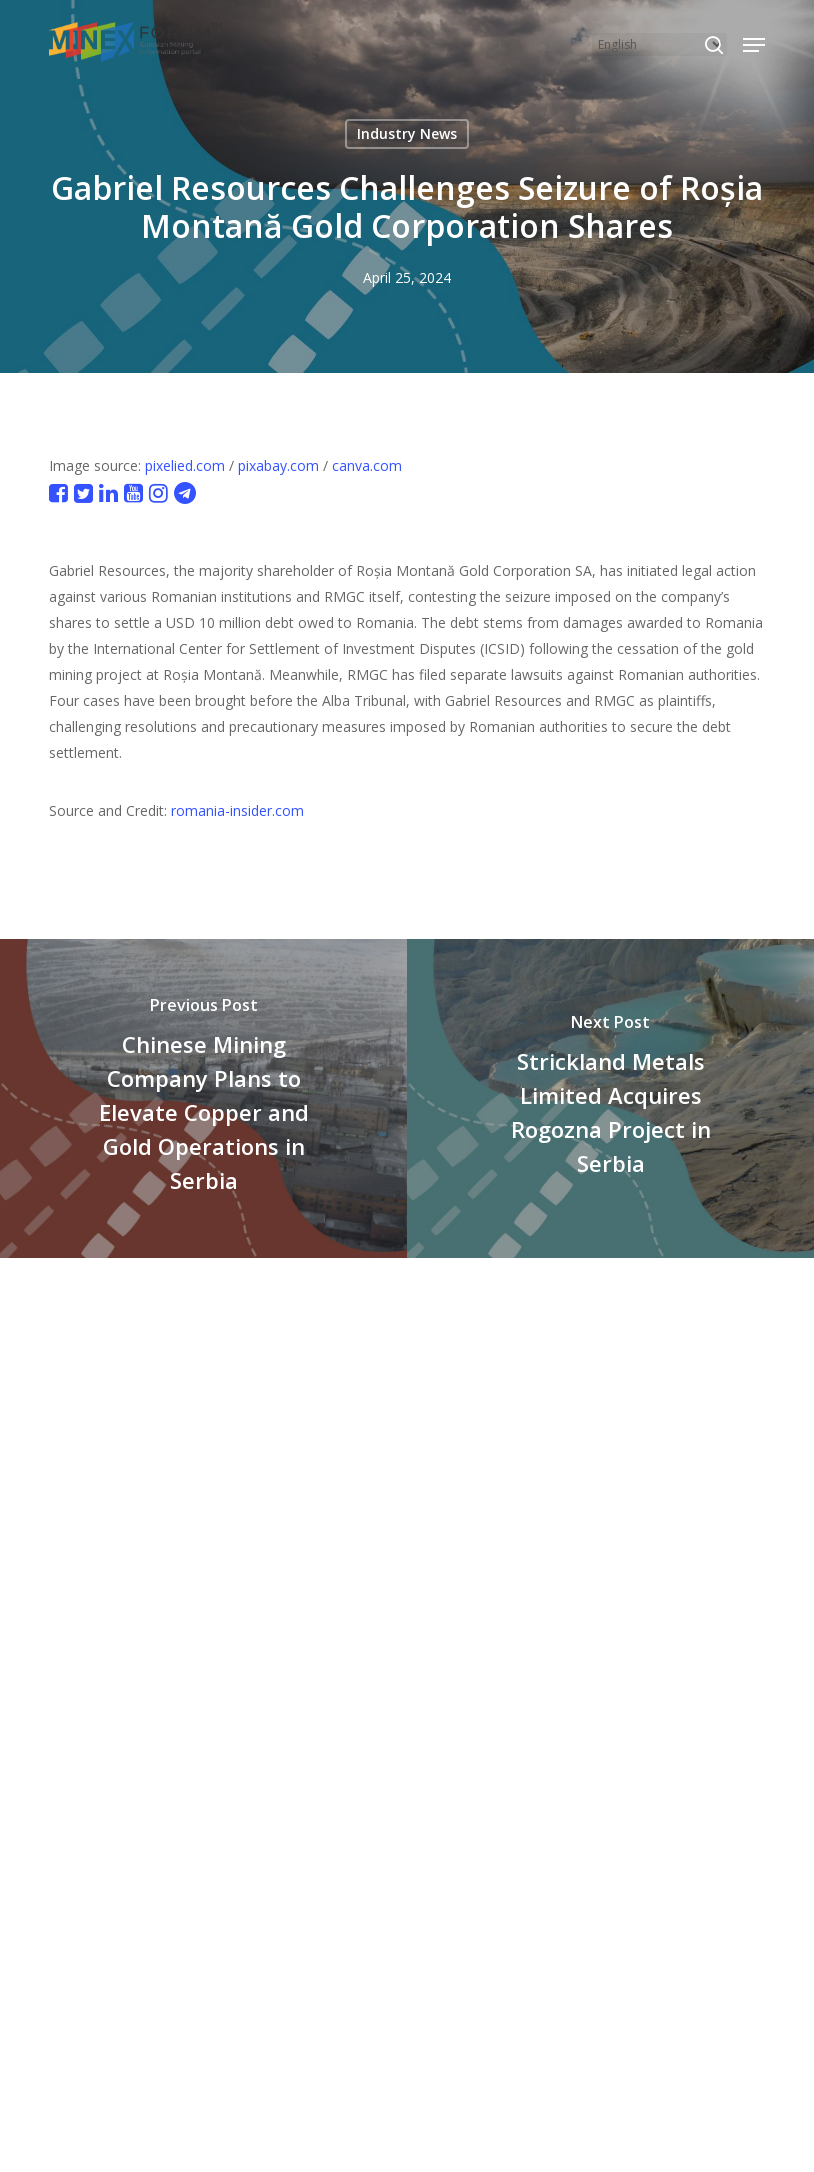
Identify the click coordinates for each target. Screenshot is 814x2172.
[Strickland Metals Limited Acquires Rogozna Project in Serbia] (610, 1098)
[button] (754, 45)
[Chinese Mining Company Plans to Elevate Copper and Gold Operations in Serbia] (203, 1098)
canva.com (367, 465)
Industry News (407, 133)
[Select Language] (659, 44)
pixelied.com (185, 465)
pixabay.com (278, 465)
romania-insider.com (237, 810)
